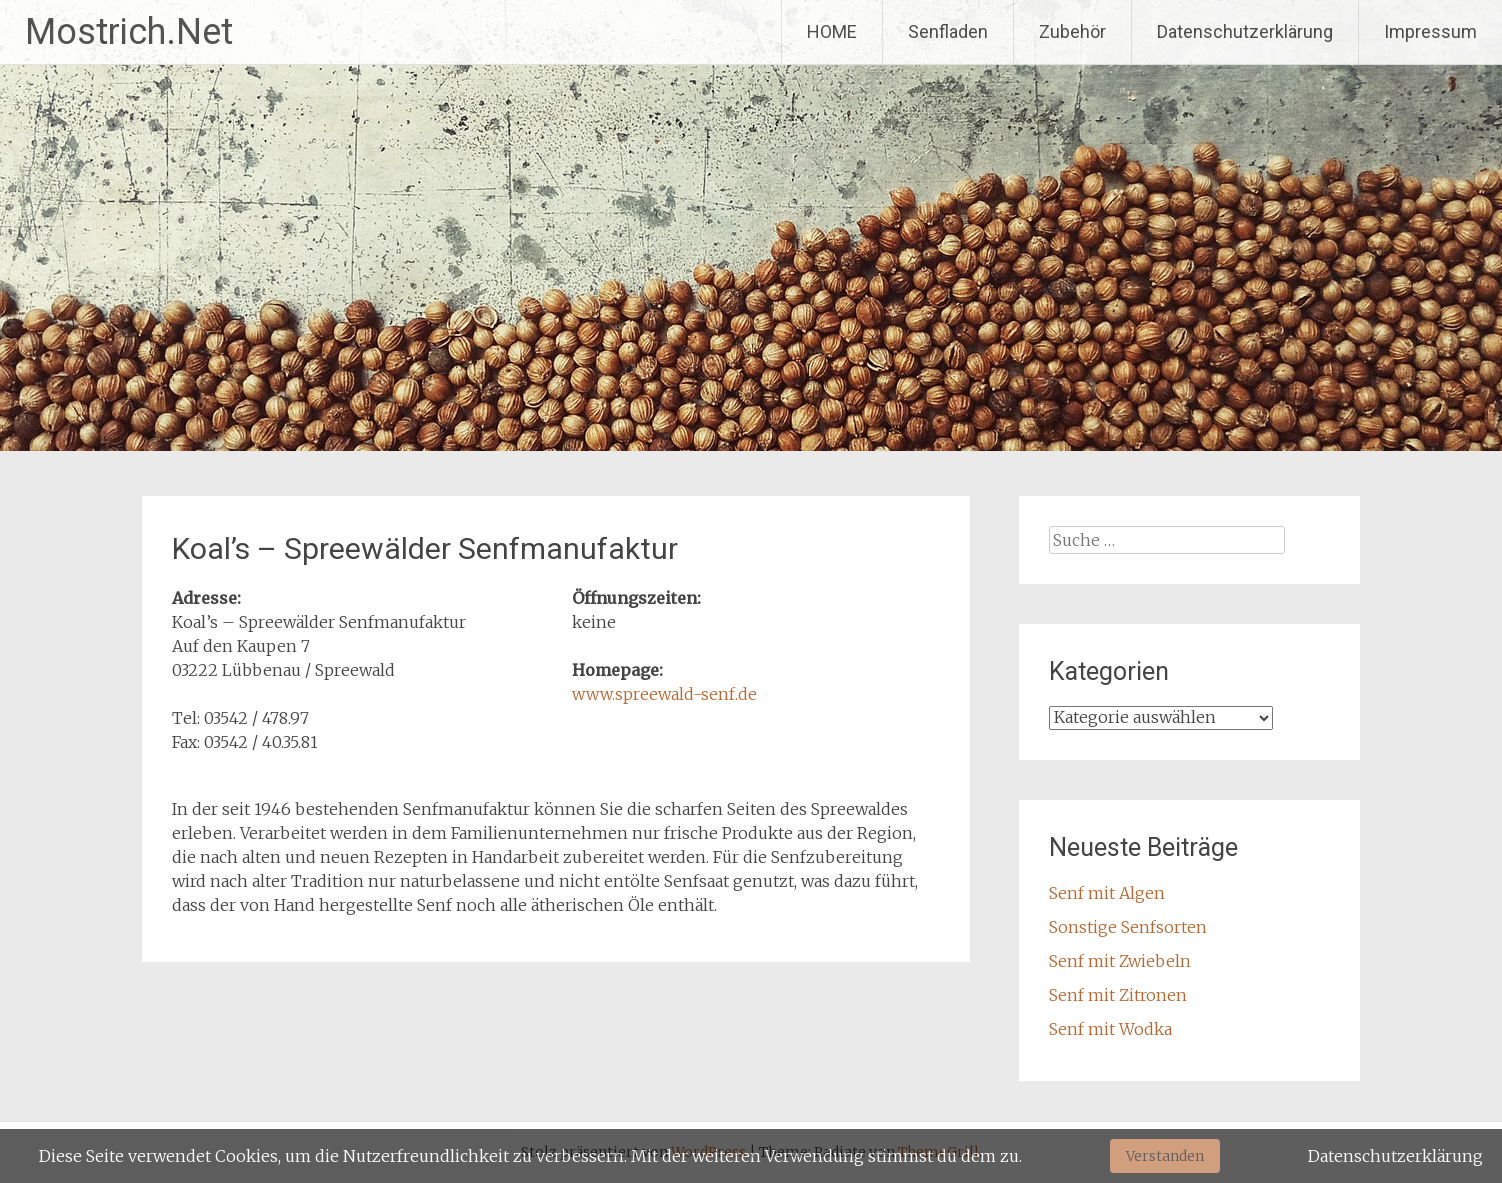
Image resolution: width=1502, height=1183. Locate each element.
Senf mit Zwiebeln (1120, 961)
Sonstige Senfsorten (1128, 927)
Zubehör (1072, 31)
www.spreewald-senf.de (664, 694)
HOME (832, 31)
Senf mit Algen (1107, 893)
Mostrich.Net (129, 32)
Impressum (1430, 31)
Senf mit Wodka (1110, 1029)
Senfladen (948, 31)
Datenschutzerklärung (1245, 31)
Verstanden (1165, 1156)
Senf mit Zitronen (1118, 995)
